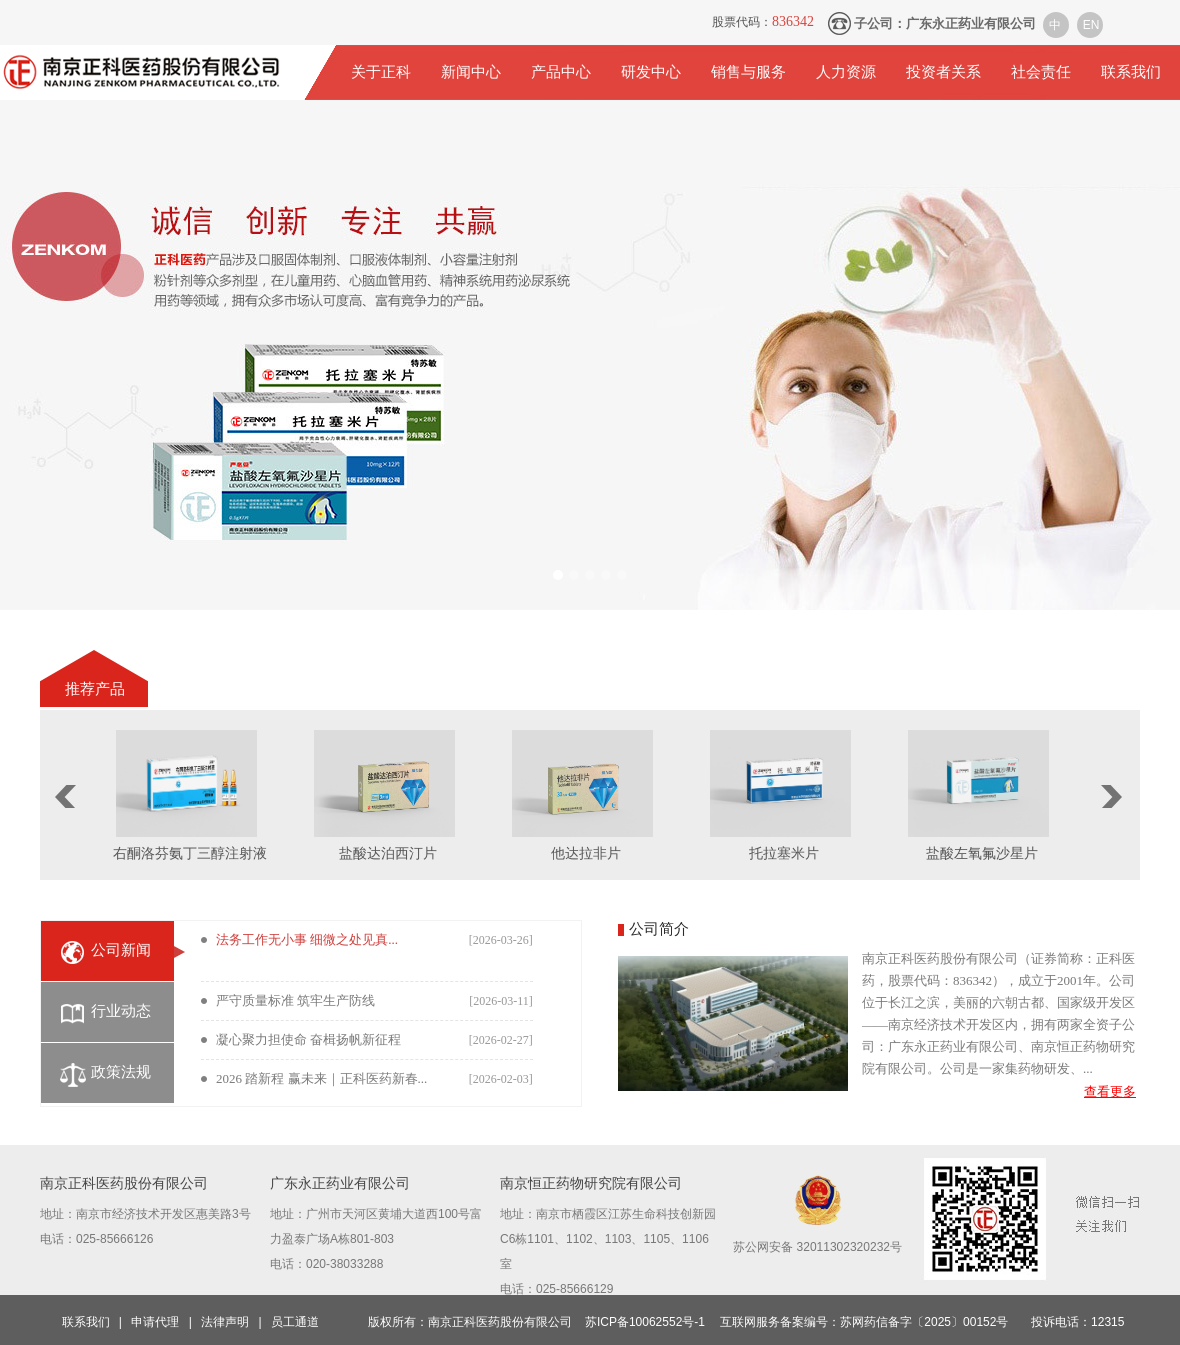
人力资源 (846, 72)
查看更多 (1110, 1091)
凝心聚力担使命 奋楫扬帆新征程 (308, 1039)
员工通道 (295, 1322)
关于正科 (381, 72)
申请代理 (155, 1322)
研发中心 (651, 72)
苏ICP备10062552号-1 (645, 1322)
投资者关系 (943, 72)
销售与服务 (748, 72)
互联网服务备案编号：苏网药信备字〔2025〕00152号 (864, 1322)
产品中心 (561, 72)
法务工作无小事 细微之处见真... (307, 939)
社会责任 (1041, 72)
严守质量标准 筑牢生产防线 (295, 1000)
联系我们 (1131, 72)
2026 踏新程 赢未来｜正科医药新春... (321, 1078)
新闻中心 (471, 72)
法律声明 (225, 1322)
